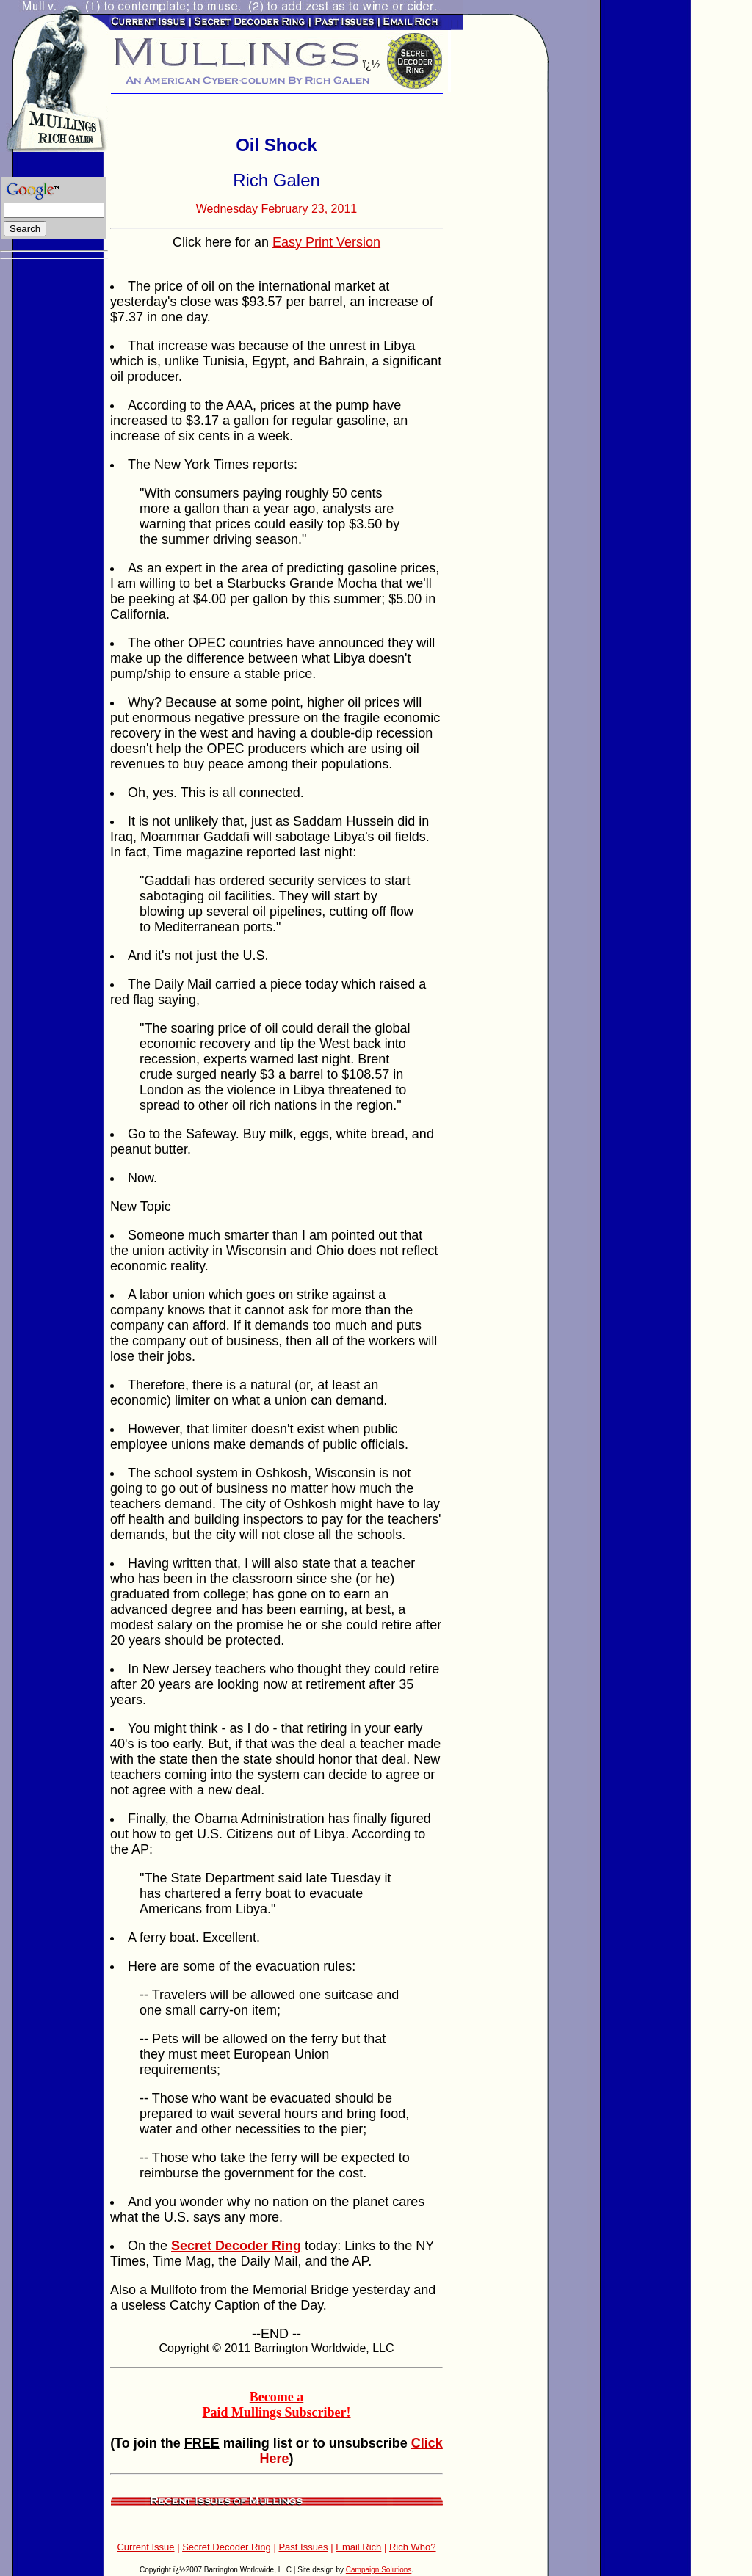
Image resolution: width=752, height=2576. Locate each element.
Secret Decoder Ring (226, 2547)
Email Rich (358, 2547)
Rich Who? (412, 2547)
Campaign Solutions (379, 2570)
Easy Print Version (326, 242)
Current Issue (145, 2547)
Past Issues (303, 2547)
